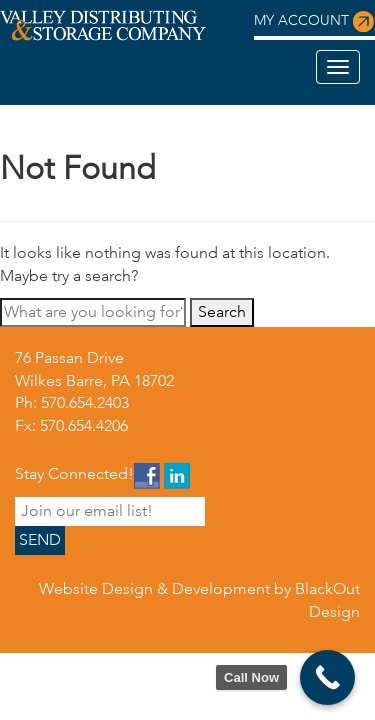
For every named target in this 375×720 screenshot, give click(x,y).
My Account (314, 22)
